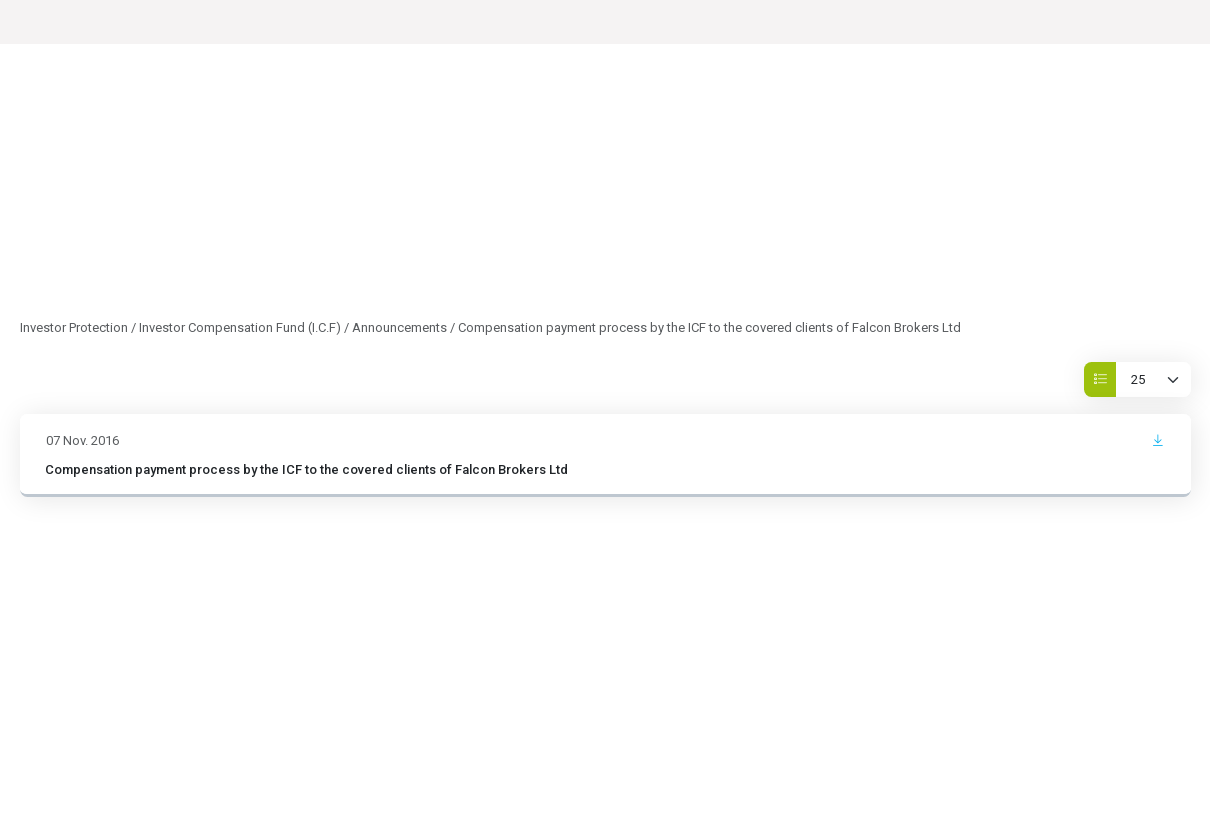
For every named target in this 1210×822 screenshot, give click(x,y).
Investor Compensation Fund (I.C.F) (240, 327)
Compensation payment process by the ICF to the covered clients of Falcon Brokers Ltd (306, 469)
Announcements (399, 327)
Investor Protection (74, 327)
